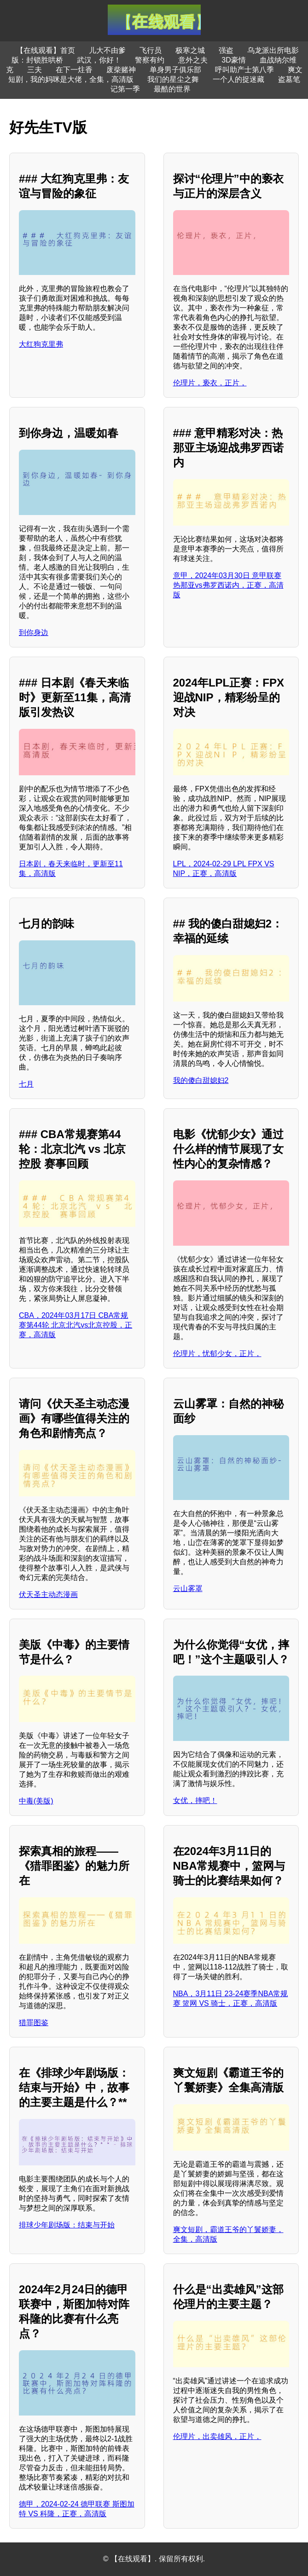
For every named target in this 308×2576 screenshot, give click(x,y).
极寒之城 (190, 50)
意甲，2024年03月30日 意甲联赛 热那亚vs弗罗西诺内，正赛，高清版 (228, 585)
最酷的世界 (172, 89)
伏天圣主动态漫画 (48, 1594)
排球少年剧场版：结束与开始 (67, 2225)
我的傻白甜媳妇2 (201, 1080)
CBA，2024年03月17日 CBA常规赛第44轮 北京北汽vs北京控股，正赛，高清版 (75, 1325)
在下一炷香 (74, 70)
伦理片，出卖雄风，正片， (217, 2436)
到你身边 (33, 632)
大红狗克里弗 (41, 344)
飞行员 (150, 50)
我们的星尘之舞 (173, 79)
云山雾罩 (188, 1588)
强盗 (226, 50)
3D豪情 (233, 60)
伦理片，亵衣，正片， (210, 383)
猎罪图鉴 (33, 2022)
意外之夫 (193, 60)
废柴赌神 (121, 70)
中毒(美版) (36, 1801)
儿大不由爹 (107, 50)
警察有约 (149, 60)
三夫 (34, 70)
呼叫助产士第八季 (244, 70)
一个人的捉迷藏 (238, 79)
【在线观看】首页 (45, 50)
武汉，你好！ (99, 60)
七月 (26, 1084)
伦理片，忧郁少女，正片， (217, 1353)
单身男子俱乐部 (175, 70)
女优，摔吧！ (195, 1800)
